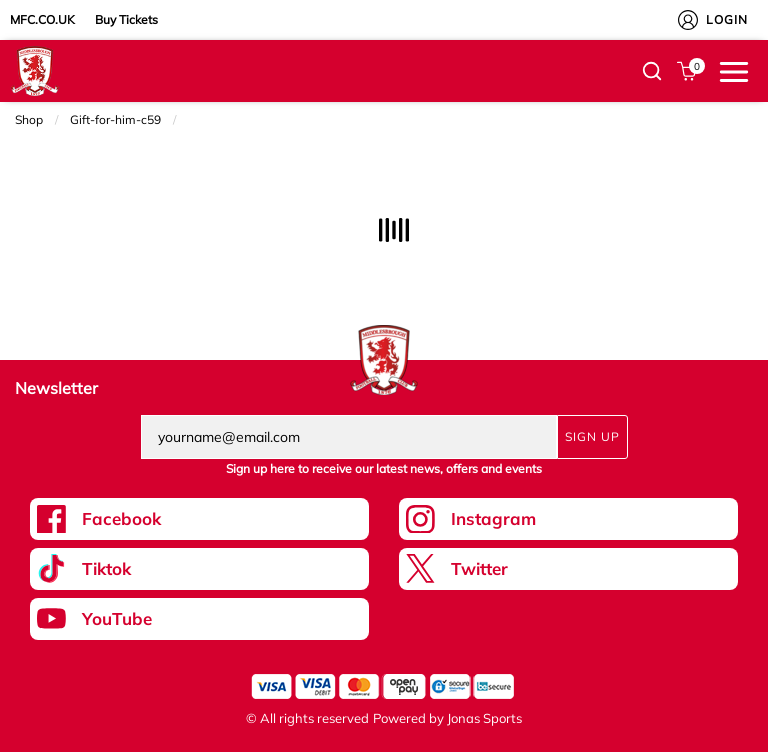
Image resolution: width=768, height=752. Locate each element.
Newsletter (56, 388)
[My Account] (688, 20)
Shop (29, 119)
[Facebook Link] (199, 519)
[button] (652, 71)
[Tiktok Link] (199, 569)
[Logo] (35, 70)
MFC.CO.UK (42, 19)
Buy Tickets (126, 19)
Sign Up (592, 436)
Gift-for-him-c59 (115, 119)
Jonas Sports (484, 718)
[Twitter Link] (568, 569)
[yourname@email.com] (349, 437)
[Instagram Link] (568, 519)
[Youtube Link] (199, 619)
